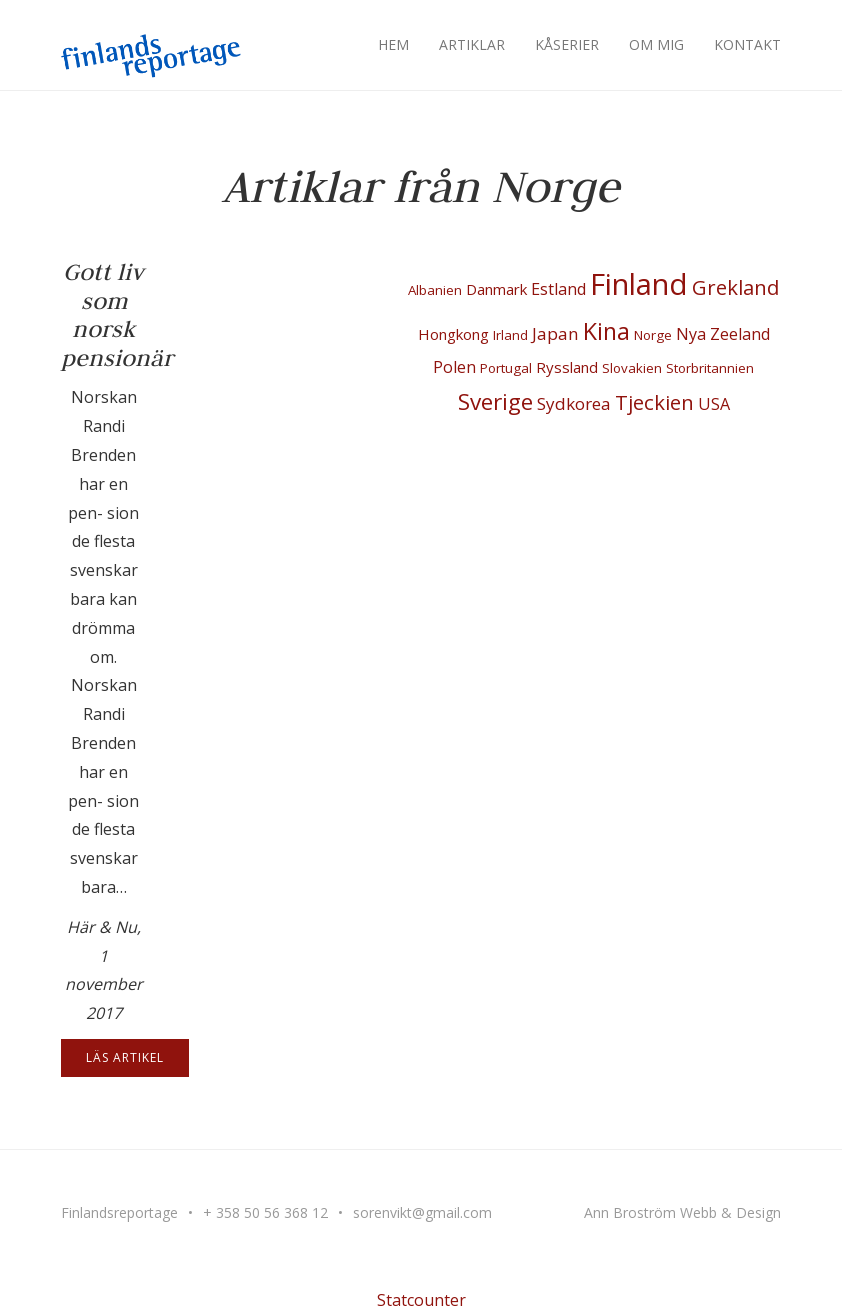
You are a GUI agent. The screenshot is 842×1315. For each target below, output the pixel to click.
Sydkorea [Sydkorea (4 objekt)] (574, 403)
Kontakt (747, 44)
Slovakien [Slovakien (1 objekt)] (632, 368)
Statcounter (421, 1300)
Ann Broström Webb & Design (682, 1212)
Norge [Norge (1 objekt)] (653, 335)
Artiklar (472, 44)
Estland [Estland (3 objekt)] (558, 289)
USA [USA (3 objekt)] (714, 404)
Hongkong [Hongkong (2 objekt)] (453, 334)
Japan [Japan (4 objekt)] (555, 333)
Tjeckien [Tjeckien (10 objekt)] (654, 402)
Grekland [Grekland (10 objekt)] (735, 287)
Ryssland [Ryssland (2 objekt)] (567, 367)
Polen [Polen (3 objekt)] (454, 367)
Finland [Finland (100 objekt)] (639, 284)
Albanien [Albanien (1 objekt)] (435, 290)
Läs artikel (125, 1057)
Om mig (656, 44)
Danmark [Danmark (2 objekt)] (496, 289)
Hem (393, 44)
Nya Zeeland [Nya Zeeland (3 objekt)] (723, 334)
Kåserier (567, 44)
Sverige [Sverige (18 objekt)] (495, 401)
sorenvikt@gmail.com (422, 1212)
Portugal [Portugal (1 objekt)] (506, 368)
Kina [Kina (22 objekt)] (606, 331)
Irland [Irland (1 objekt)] (510, 335)
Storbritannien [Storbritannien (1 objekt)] (710, 368)
